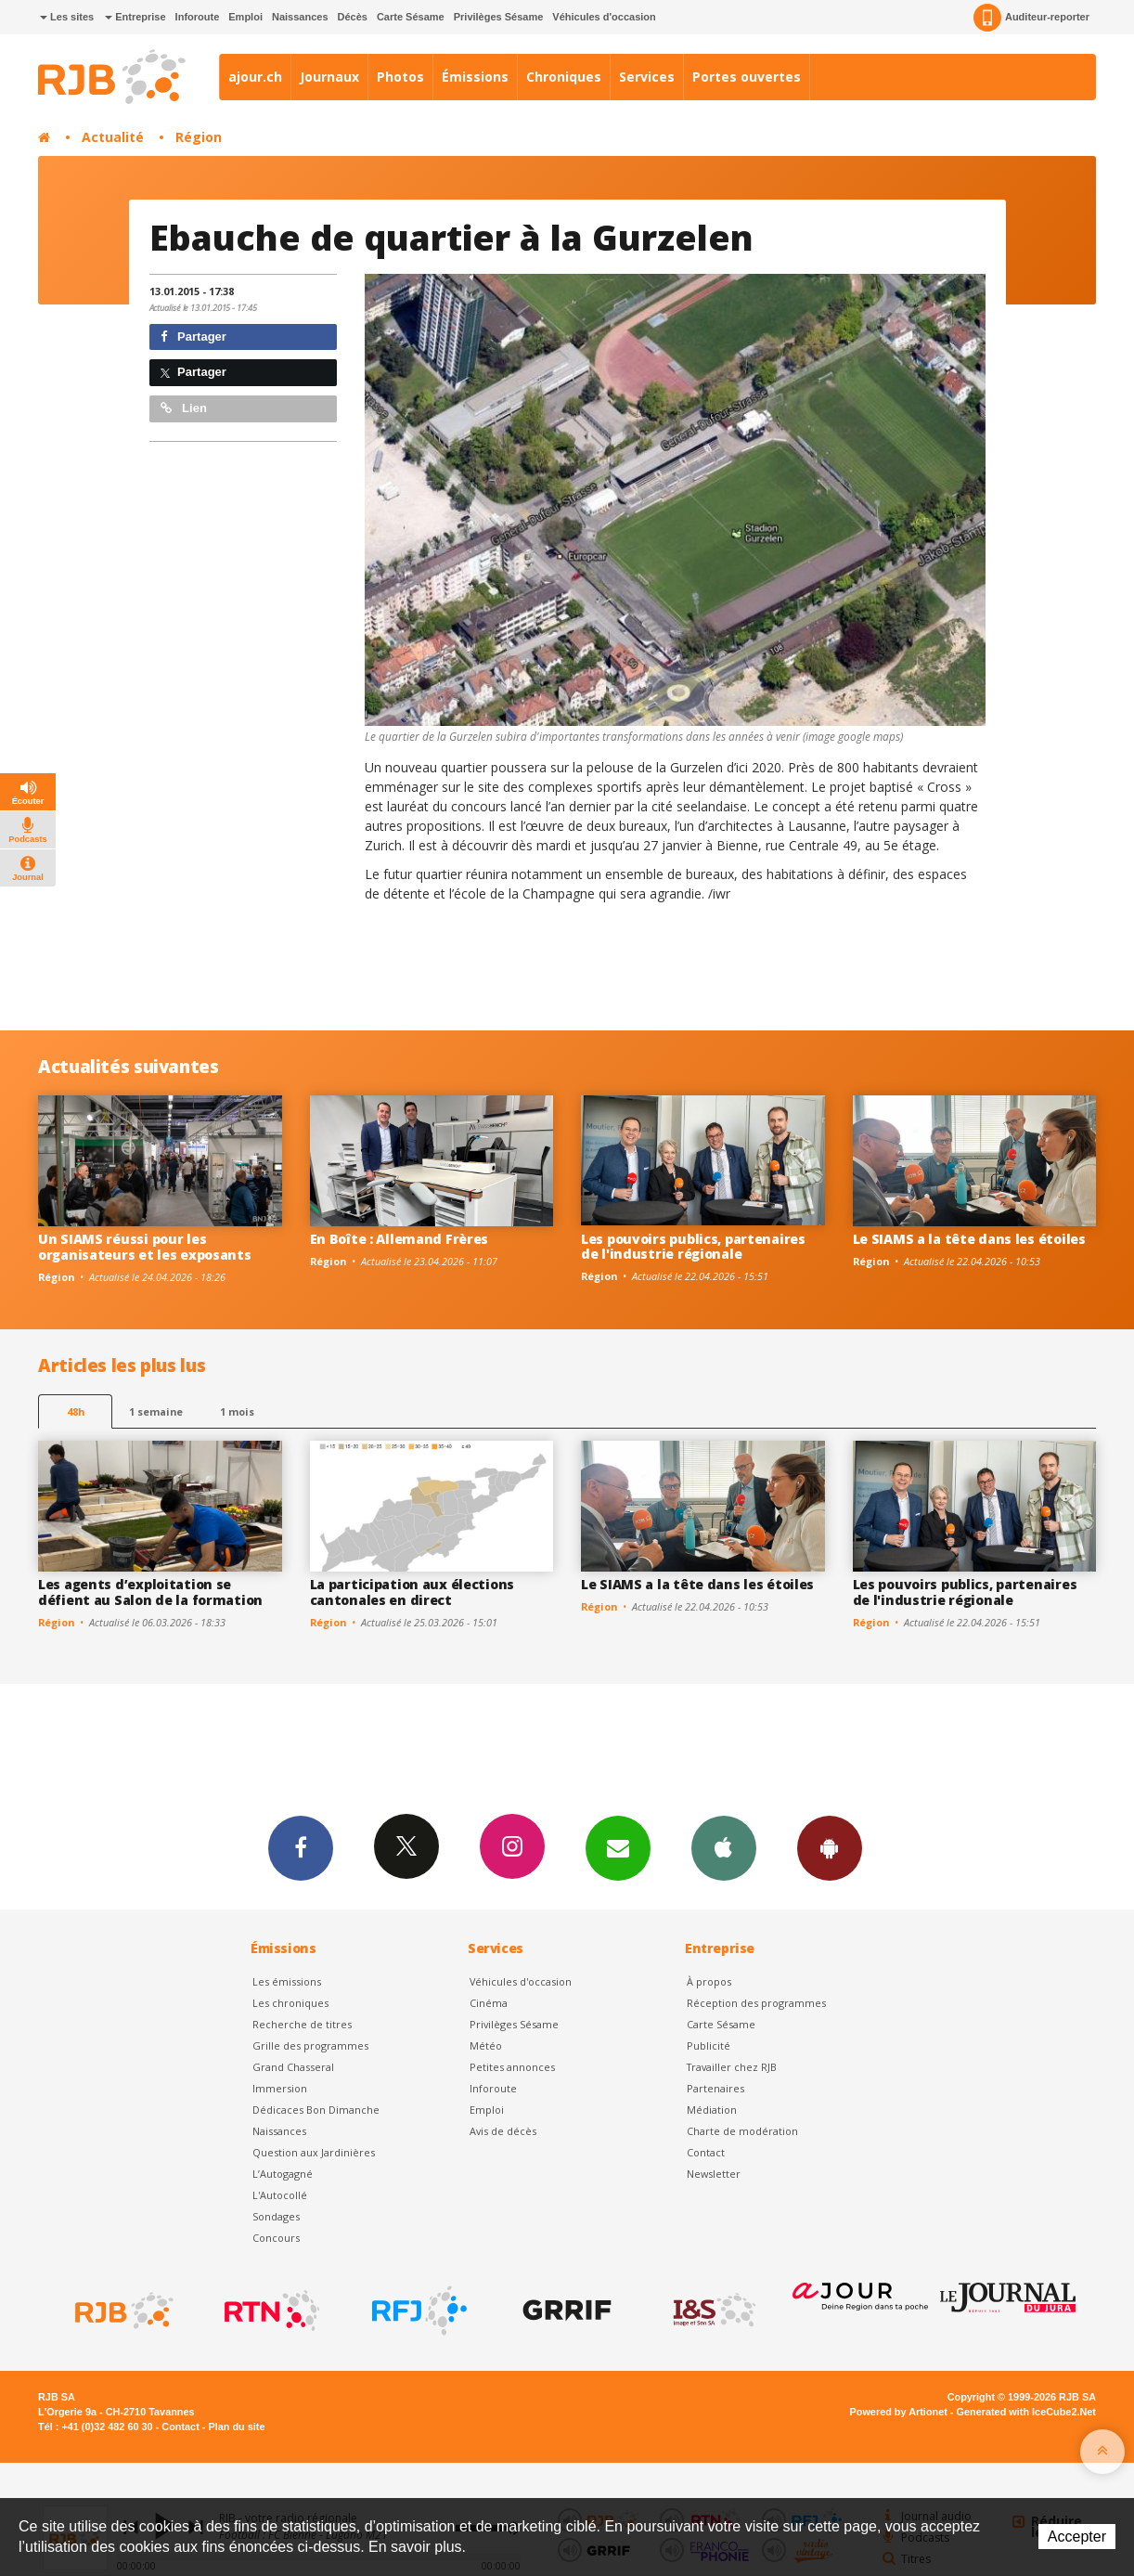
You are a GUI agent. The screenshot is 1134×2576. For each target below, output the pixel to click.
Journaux (329, 76)
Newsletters (618, 1847)
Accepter (1077, 2536)
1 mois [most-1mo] (237, 1411)
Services (647, 76)
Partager (193, 336)
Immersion (279, 2088)
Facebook (300, 1847)
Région (198, 137)
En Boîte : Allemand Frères (399, 1239)
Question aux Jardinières (313, 2152)
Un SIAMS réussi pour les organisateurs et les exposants (144, 1246)
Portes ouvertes (746, 76)
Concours (276, 2238)
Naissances (300, 16)
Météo (486, 2045)
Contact (706, 2152)
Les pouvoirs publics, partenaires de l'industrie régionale (693, 1246)
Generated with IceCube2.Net (1026, 2411)
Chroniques (563, 76)
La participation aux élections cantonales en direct (412, 1592)
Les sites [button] (67, 16)
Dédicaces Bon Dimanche (316, 2110)
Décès (352, 16)
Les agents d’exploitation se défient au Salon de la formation (150, 1592)
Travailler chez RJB (732, 2067)
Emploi (245, 16)
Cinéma (489, 2003)
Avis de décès (503, 2131)
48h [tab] (75, 1411)
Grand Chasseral (293, 2067)
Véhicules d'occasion (603, 16)
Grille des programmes (310, 2045)
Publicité (708, 2045)
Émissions (475, 76)
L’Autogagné (282, 2174)
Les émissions (286, 1981)
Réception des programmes (756, 2003)
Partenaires (715, 2088)
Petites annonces (512, 2067)
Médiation (712, 2110)
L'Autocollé (279, 2195)
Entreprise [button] (135, 16)
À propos (709, 1981)
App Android (829, 1847)
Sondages (276, 2216)
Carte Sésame (411, 16)
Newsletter (714, 2174)
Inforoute (197, 16)
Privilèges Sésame (499, 16)
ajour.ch (255, 76)
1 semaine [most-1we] (156, 1411)
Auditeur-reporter (1031, 18)
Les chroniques (290, 2003)
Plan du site (236, 2426)
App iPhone (723, 1847)
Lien (184, 408)
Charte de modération (742, 2131)
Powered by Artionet (898, 2411)
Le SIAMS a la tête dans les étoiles (969, 1239)
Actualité (113, 137)
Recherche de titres (302, 2024)
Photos (400, 76)
